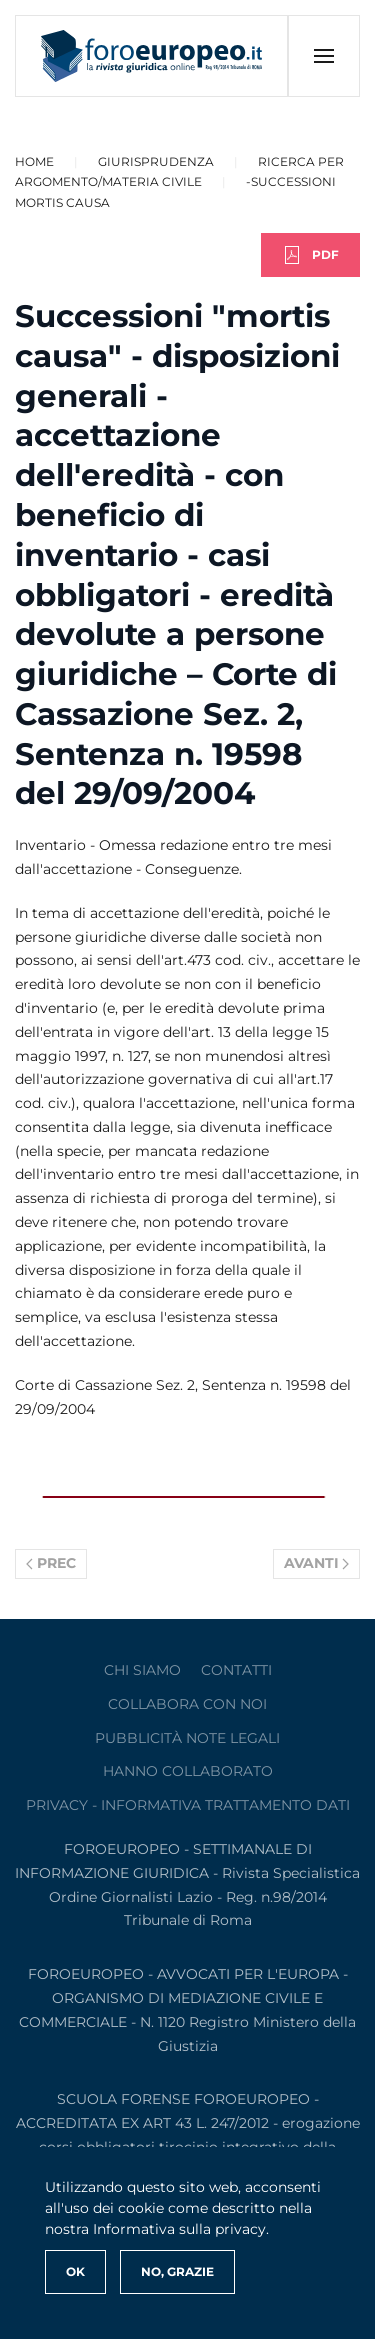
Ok (75, 2271)
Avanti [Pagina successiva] (317, 1563)
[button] (323, 56)
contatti (236, 1670)
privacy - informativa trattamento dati (188, 1805)
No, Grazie (177, 2271)
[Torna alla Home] (152, 56)
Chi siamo (142, 1670)
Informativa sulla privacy (179, 2229)
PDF (310, 255)
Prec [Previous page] (51, 1563)
